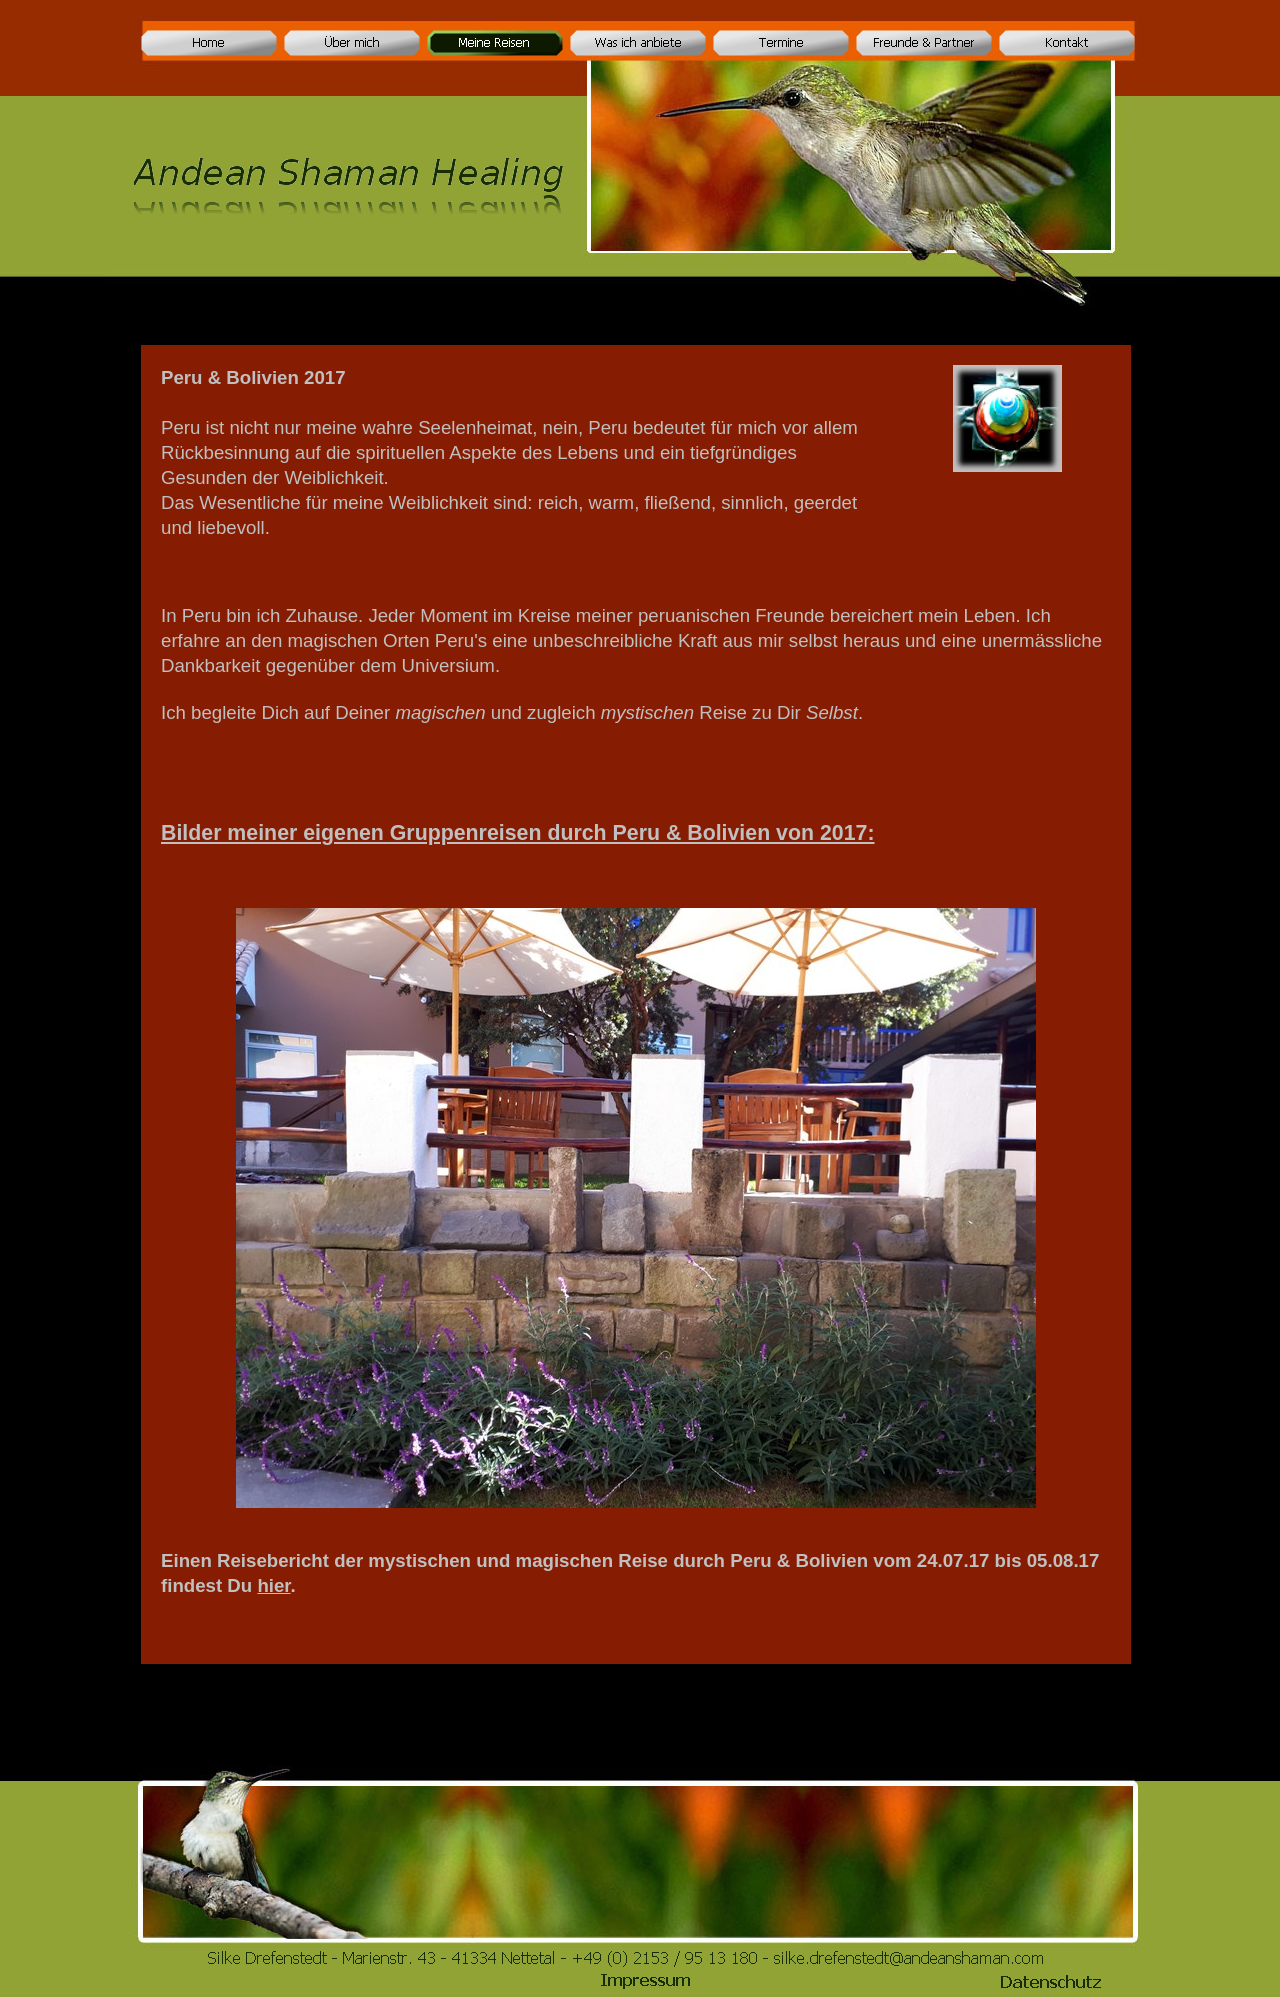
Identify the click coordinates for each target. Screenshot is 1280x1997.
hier (273, 1585)
